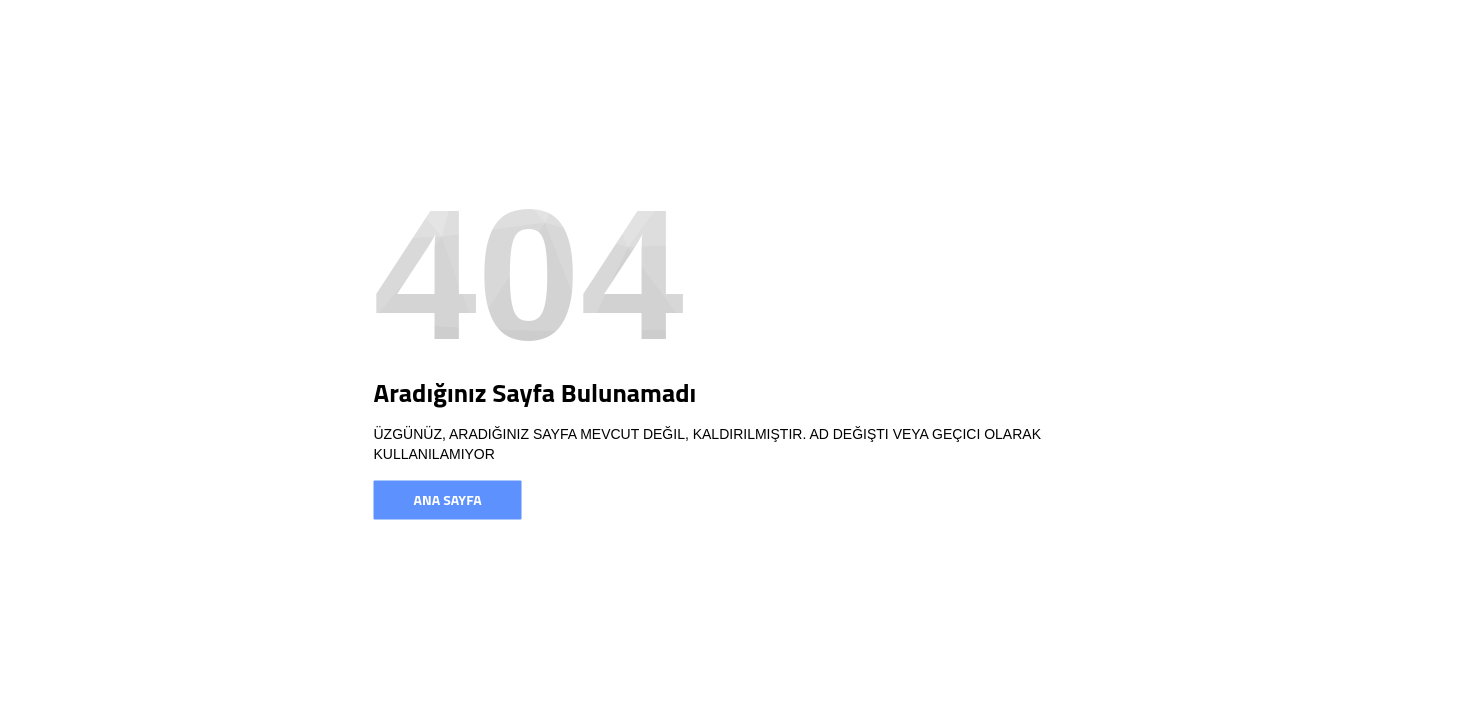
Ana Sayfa (448, 499)
